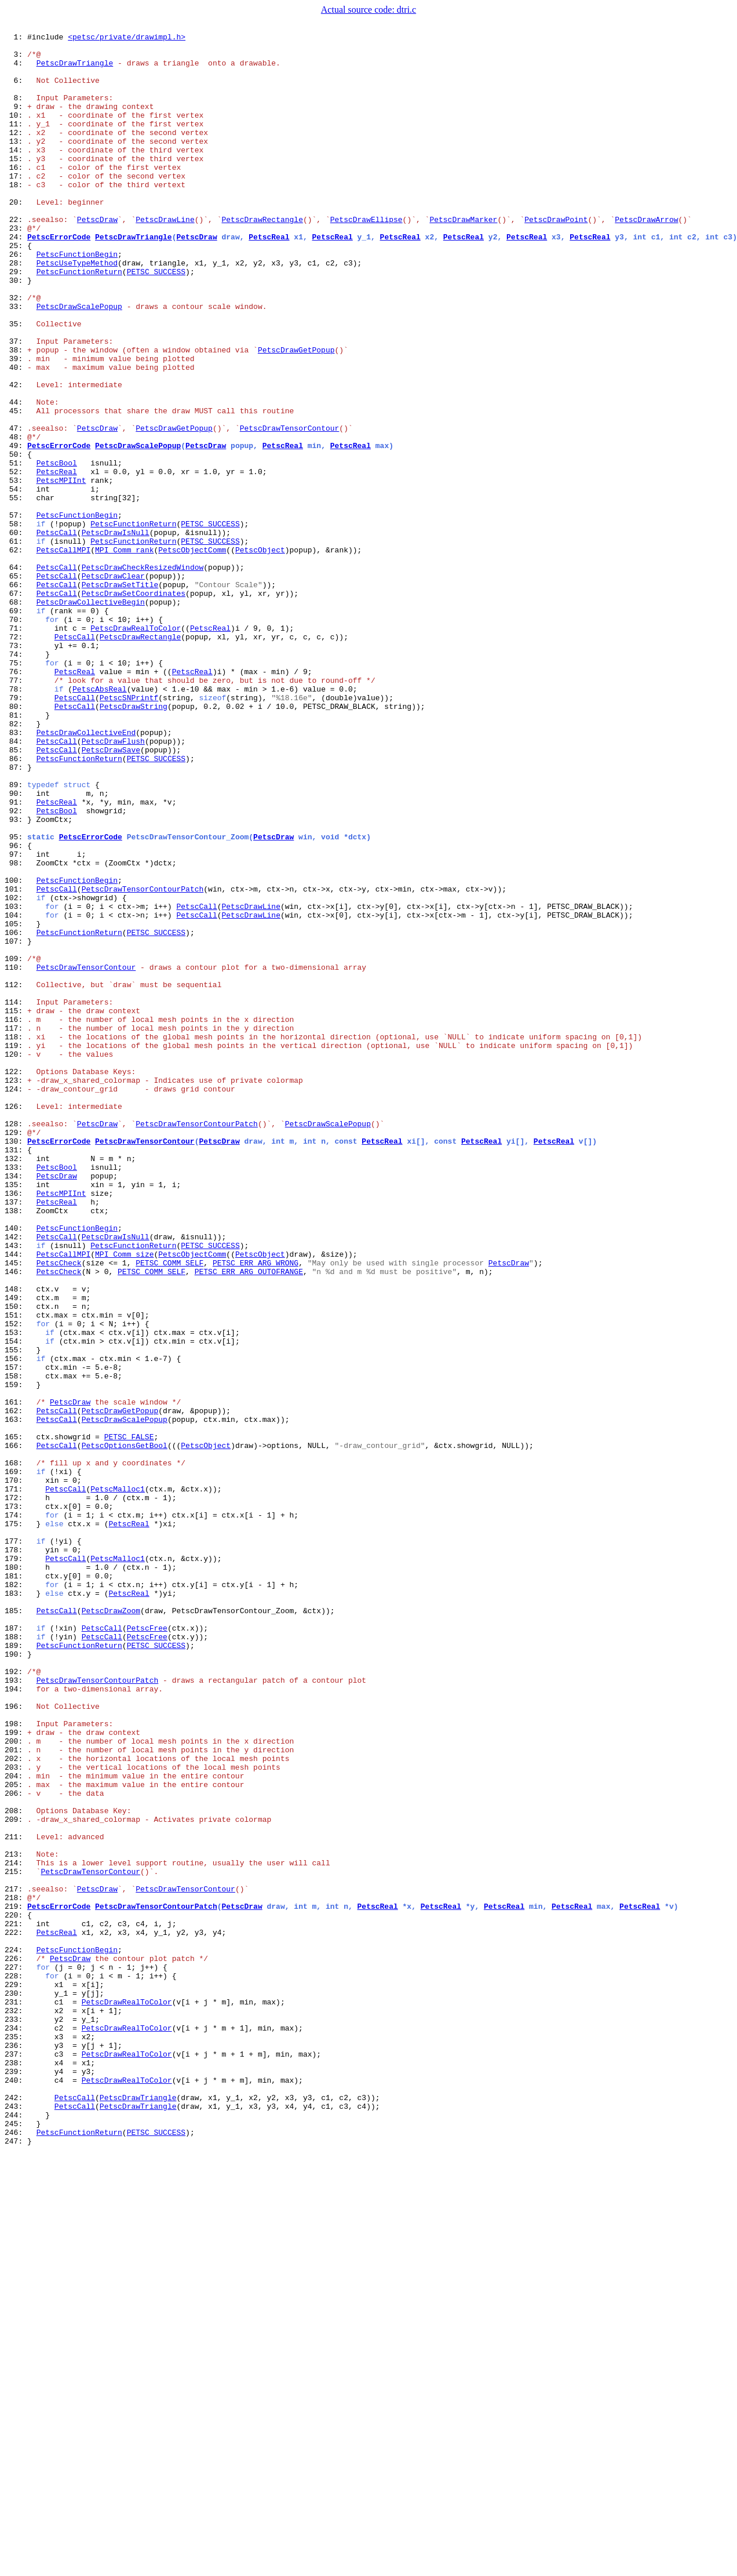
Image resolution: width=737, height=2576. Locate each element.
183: (16, 1906)
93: (16, 977)
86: (16, 904)
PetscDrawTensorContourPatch (143, 1061)
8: (16, 111)
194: (16, 2020)
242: (16, 2511)
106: (16, 1113)
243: (16, 2521)
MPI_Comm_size (124, 1499)
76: (16, 800)
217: (16, 2260)
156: (16, 1624)
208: (16, 2167)
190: (16, 1979)
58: (16, 622)
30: (16, 330)
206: (16, 2146)
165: (16, 1718)
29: (16, 320)
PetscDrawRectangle (261, 257)
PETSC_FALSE (129, 1718)
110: (16, 1154)
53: (16, 570)
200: (16, 2083)
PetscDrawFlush (113, 883)
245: (16, 2542)
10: (16, 132)
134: (16, 1405)
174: (16, 1812)
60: (16, 633)
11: (16, 142)
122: (16, 1280)
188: (16, 1958)
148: (16, 1541)
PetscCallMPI (64, 654)
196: (16, 2041)
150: (16, 1561)
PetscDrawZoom (111, 1927)
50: (16, 539)
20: (16, 236)
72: (16, 758)
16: (16, 195)
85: (16, 894)
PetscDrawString (133, 841)
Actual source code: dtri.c (368, 9)
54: (16, 581)
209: (16, 2177)
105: (16, 1102)
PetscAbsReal (99, 821)
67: (16, 706)
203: (16, 2114)
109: (16, 1144)
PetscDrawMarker (463, 257)
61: (16, 643)
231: (16, 2396)
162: (16, 1687)
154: (16, 1603)
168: (16, 1749)
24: (16, 278)
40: (16, 435)
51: (16, 549)
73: (16, 768)
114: (16, 1196)
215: (16, 2240)
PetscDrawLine (165, 257)
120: (16, 1259)
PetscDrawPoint (556, 257)
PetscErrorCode (58, 278)
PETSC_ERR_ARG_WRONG (255, 1509)
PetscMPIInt (61, 570)
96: (16, 1008)
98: (16, 1029)
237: (16, 2459)
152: (16, 1582)
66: (16, 695)
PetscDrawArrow (646, 257)
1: (16, 38)
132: (16, 1384)
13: (16, 163)
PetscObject (260, 654)
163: (16, 1697)
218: (16, 2271)
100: (16, 1050)
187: (16, 1947)
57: (16, 612)
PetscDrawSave (111, 894)
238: (16, 2469)
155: (16, 1614)
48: (16, 518)
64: (16, 675)
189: (16, 1968)
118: (16, 1238)
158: (16, 1645)
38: (16, 414)
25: (16, 288)
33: (16, 361)
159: (16, 1655)
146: (16, 1520)
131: (16, 1374)
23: (16, 268)
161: (16, 1676)
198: (16, 2062)
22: (16, 257)
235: (16, 2438)
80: (16, 841)
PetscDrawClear (113, 685)
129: (16, 1353)
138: (16, 1447)
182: (16, 1895)
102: (16, 1071)
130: (16, 1363)
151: (16, 1572)
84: (16, 883)
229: (16, 2375)
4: (16, 69)
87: (16, 914)
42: (16, 455)
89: (16, 935)
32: (16, 351)
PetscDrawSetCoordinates (133, 706)
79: (16, 831)
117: (16, 1227)
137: (16, 1436)
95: (16, 998)
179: (16, 1864)
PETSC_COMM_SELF (169, 1509)
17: (16, 205)
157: (16, 1634)
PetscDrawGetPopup (296, 414)
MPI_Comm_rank (124, 654)
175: (16, 1822)
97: (16, 1019)
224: (16, 2333)
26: (16, 299)
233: (16, 2417)
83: (16, 873)
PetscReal (269, 278)
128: (16, 1342)
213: (16, 2219)
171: (16, 1780)
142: (16, 1478)
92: (16, 967)
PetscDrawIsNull (115, 633)
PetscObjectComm (192, 654)
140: (16, 1467)
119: (16, 1248)
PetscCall (57, 633)
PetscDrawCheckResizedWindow (143, 675)
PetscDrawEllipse (366, 257)
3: (16, 59)
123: (16, 1290)
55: (16, 591)
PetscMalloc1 (117, 1780)
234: (16, 2427)
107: (16, 1123)
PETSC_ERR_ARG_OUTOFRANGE (249, 1520)
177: (16, 1843)
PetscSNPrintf (129, 831)
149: (16, 1551)
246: (16, 2553)
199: (16, 2073)
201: (16, 2094)
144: (16, 1499)
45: (16, 487)
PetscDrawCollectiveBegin (91, 716)
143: (16, 1488)
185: (16, 1927)
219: (16, 2281)
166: (16, 1728)
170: (16, 1770)
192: (16, 2000)
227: (16, 2354)
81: (16, 852)
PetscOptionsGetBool (124, 1728)
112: (16, 1175)
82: (16, 862)
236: (16, 2448)
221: (16, 2302)
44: (16, 476)
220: (16, 2292)
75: (16, 789)
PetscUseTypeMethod (77, 309)
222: (16, 2313)
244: (16, 2532)
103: (16, 1081)
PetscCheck (59, 1509)
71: (16, 748)
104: (16, 1092)
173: (16, 1801)
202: (16, 2104)
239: (16, 2480)
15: (16, 184)
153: (16, 1593)
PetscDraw (97, 257)
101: (16, 1061)
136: (16, 1426)
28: (16, 309)
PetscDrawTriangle (75, 69)
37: (16, 403)
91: (16, 956)
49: (16, 528)
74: (16, 779)
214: (16, 2229)
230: (16, 2386)
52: (16, 560)
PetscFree (147, 1947)
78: (16, 821)
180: (16, 1874)
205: (16, 2135)
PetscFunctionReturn (79, 320)
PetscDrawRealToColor (135, 748)
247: (16, 2563)
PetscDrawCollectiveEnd (86, 873)
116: (16, 1217)
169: (16, 1760)
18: (16, 215)
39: (16, 424)
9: (16, 122)
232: (16, 2407)
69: (16, 727)
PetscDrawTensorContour (290, 508)
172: (16, 1791)
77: (16, 810)
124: (16, 1301)
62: (16, 654)
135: (16, 1415)
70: (16, 737)
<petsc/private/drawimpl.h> (126, 38)
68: (16, 716)
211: (16, 2198)
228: (16, 2365)
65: (16, 685)
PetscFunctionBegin (77, 299)
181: (16, 1885)
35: (16, 382)
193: (16, 2010)
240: (16, 2490)
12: (16, 153)
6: (16, 90)
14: (16, 174)
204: (16, 2125)
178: (16, 1854)
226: (16, 2344)
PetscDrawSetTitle (120, 695)
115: (16, 1207)
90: (16, 946)
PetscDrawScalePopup (79, 361)
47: (16, 508)
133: (16, 1394)
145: (16, 1509)
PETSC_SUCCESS (156, 320)
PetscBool (57, 549)
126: (16, 1321)
